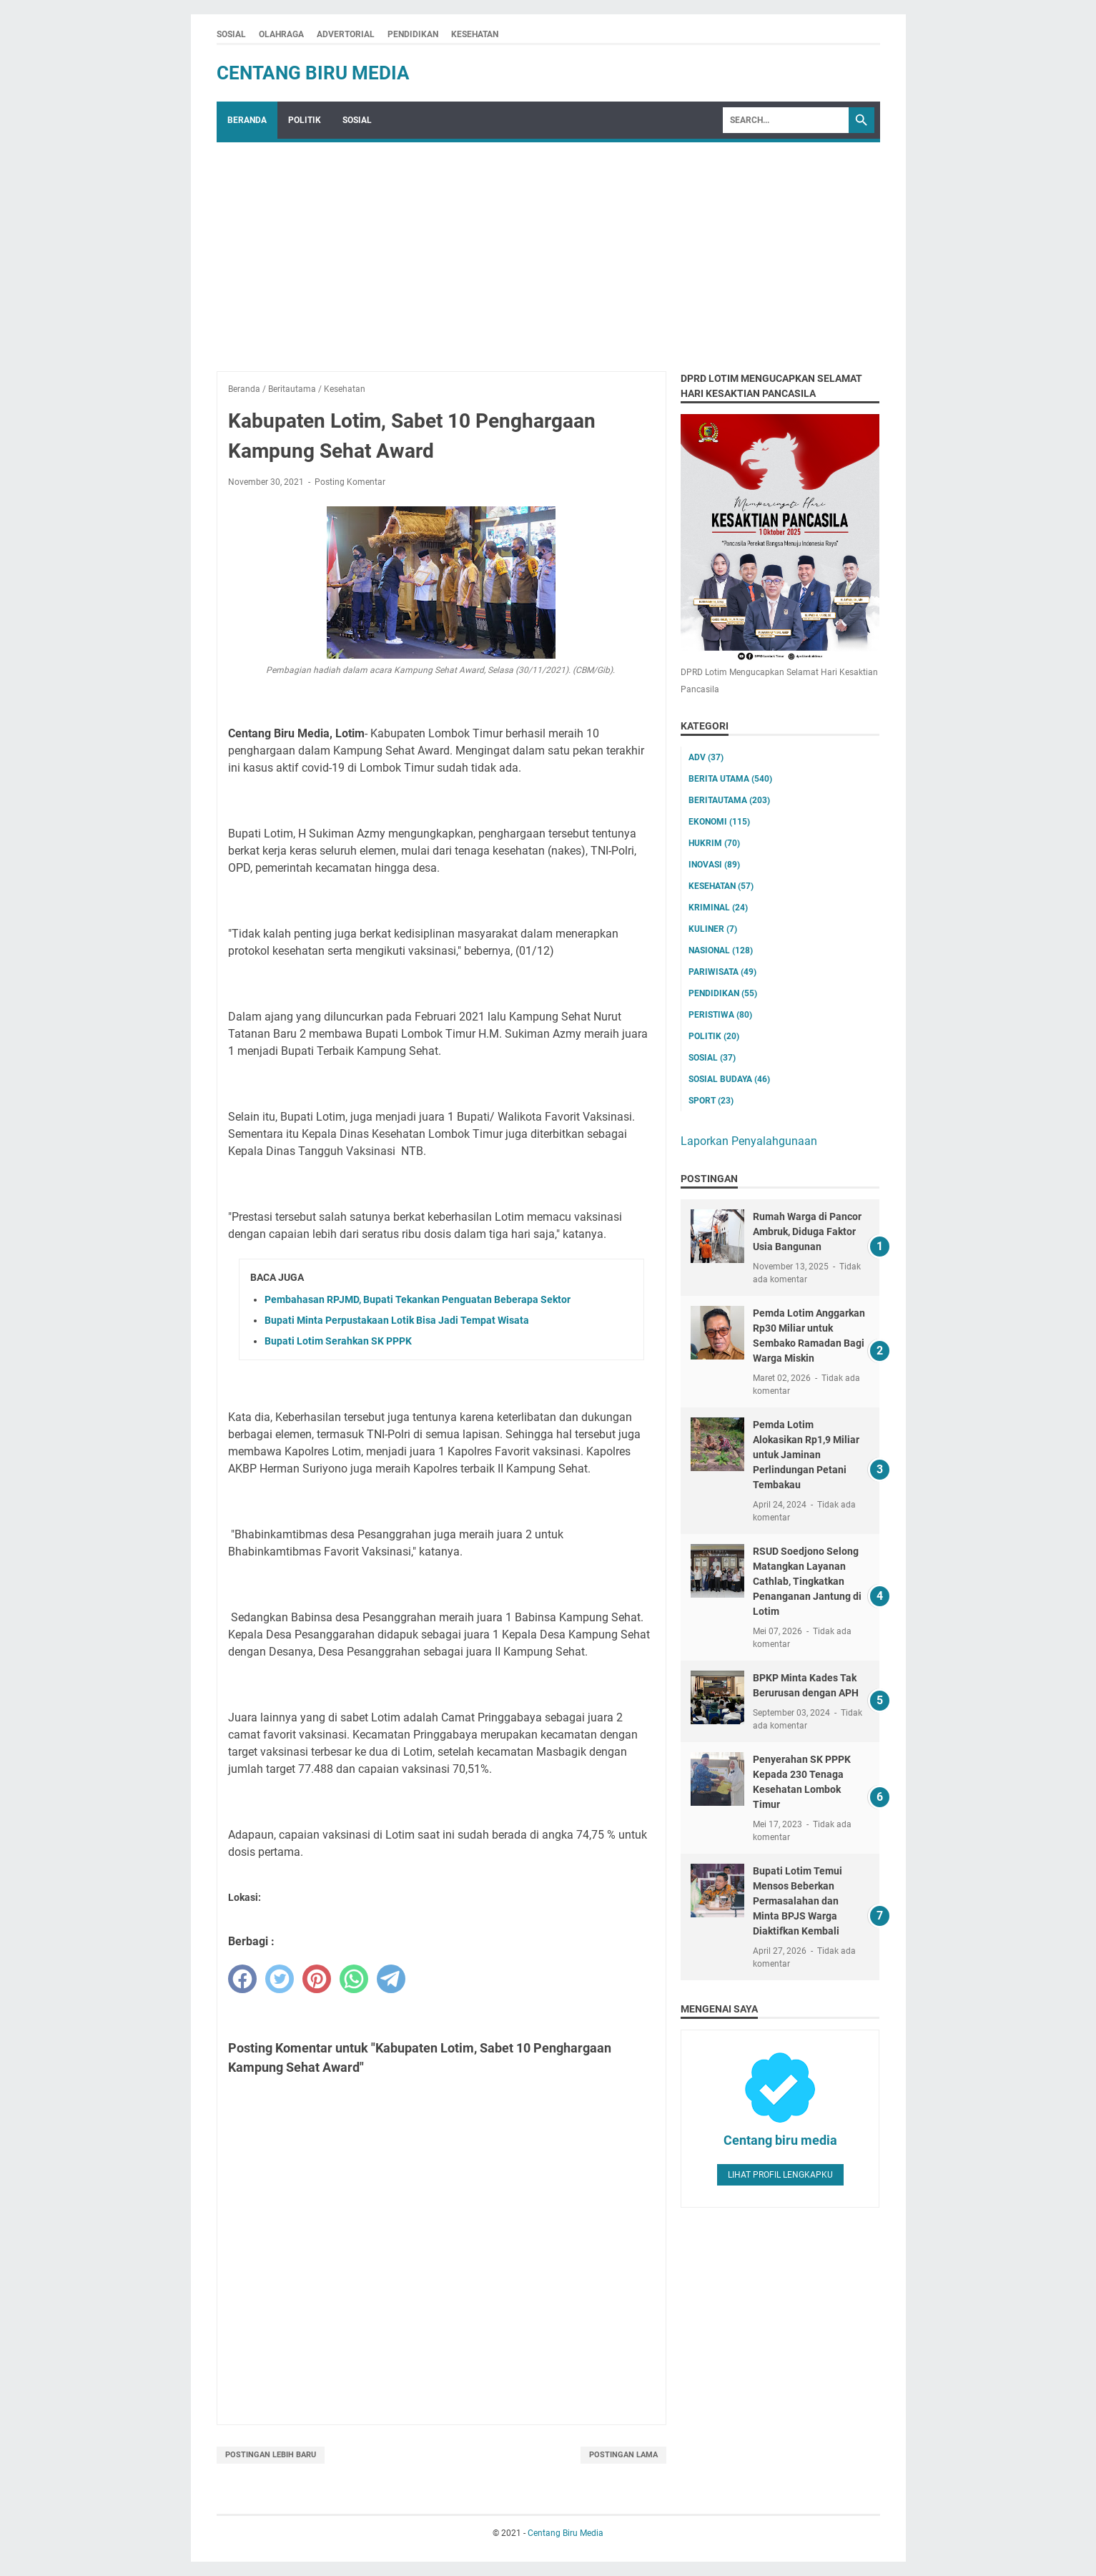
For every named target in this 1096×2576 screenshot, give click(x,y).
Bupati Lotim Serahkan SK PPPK (338, 1341)
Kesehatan (721, 886)
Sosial (712, 1058)
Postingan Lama (623, 2454)
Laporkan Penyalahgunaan (749, 1141)
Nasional (720, 950)
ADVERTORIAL (346, 34)
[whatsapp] (354, 1979)
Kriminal (718, 908)
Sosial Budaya (729, 1079)
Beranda (247, 120)
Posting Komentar (350, 482)
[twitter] (279, 1979)
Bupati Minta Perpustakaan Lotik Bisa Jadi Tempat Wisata (397, 1320)
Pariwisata (722, 972)
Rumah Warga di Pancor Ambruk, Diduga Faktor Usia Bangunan (807, 1231)
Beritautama (729, 800)
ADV (706, 757)
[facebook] (242, 1979)
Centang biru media (780, 2140)
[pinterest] (316, 1979)
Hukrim (714, 843)
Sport (711, 1101)
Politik (713, 1036)
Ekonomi (719, 822)
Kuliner (712, 929)
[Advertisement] (548, 249)
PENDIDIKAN (412, 34)
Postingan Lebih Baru (270, 2454)
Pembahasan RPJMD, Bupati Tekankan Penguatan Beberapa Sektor (418, 1299)
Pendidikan (722, 993)
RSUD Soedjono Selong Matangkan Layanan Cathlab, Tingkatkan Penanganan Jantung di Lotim (807, 1581)
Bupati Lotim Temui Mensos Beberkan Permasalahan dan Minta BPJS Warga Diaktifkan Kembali (797, 1901)
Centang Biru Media (313, 73)
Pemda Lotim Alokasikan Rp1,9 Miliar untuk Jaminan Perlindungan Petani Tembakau (806, 1454)
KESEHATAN (474, 34)
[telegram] (391, 1979)
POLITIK (304, 120)
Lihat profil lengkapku (780, 2175)
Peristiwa (720, 1015)
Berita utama (730, 779)
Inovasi (714, 865)
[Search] (786, 120)
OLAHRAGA (281, 34)
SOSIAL (231, 34)
